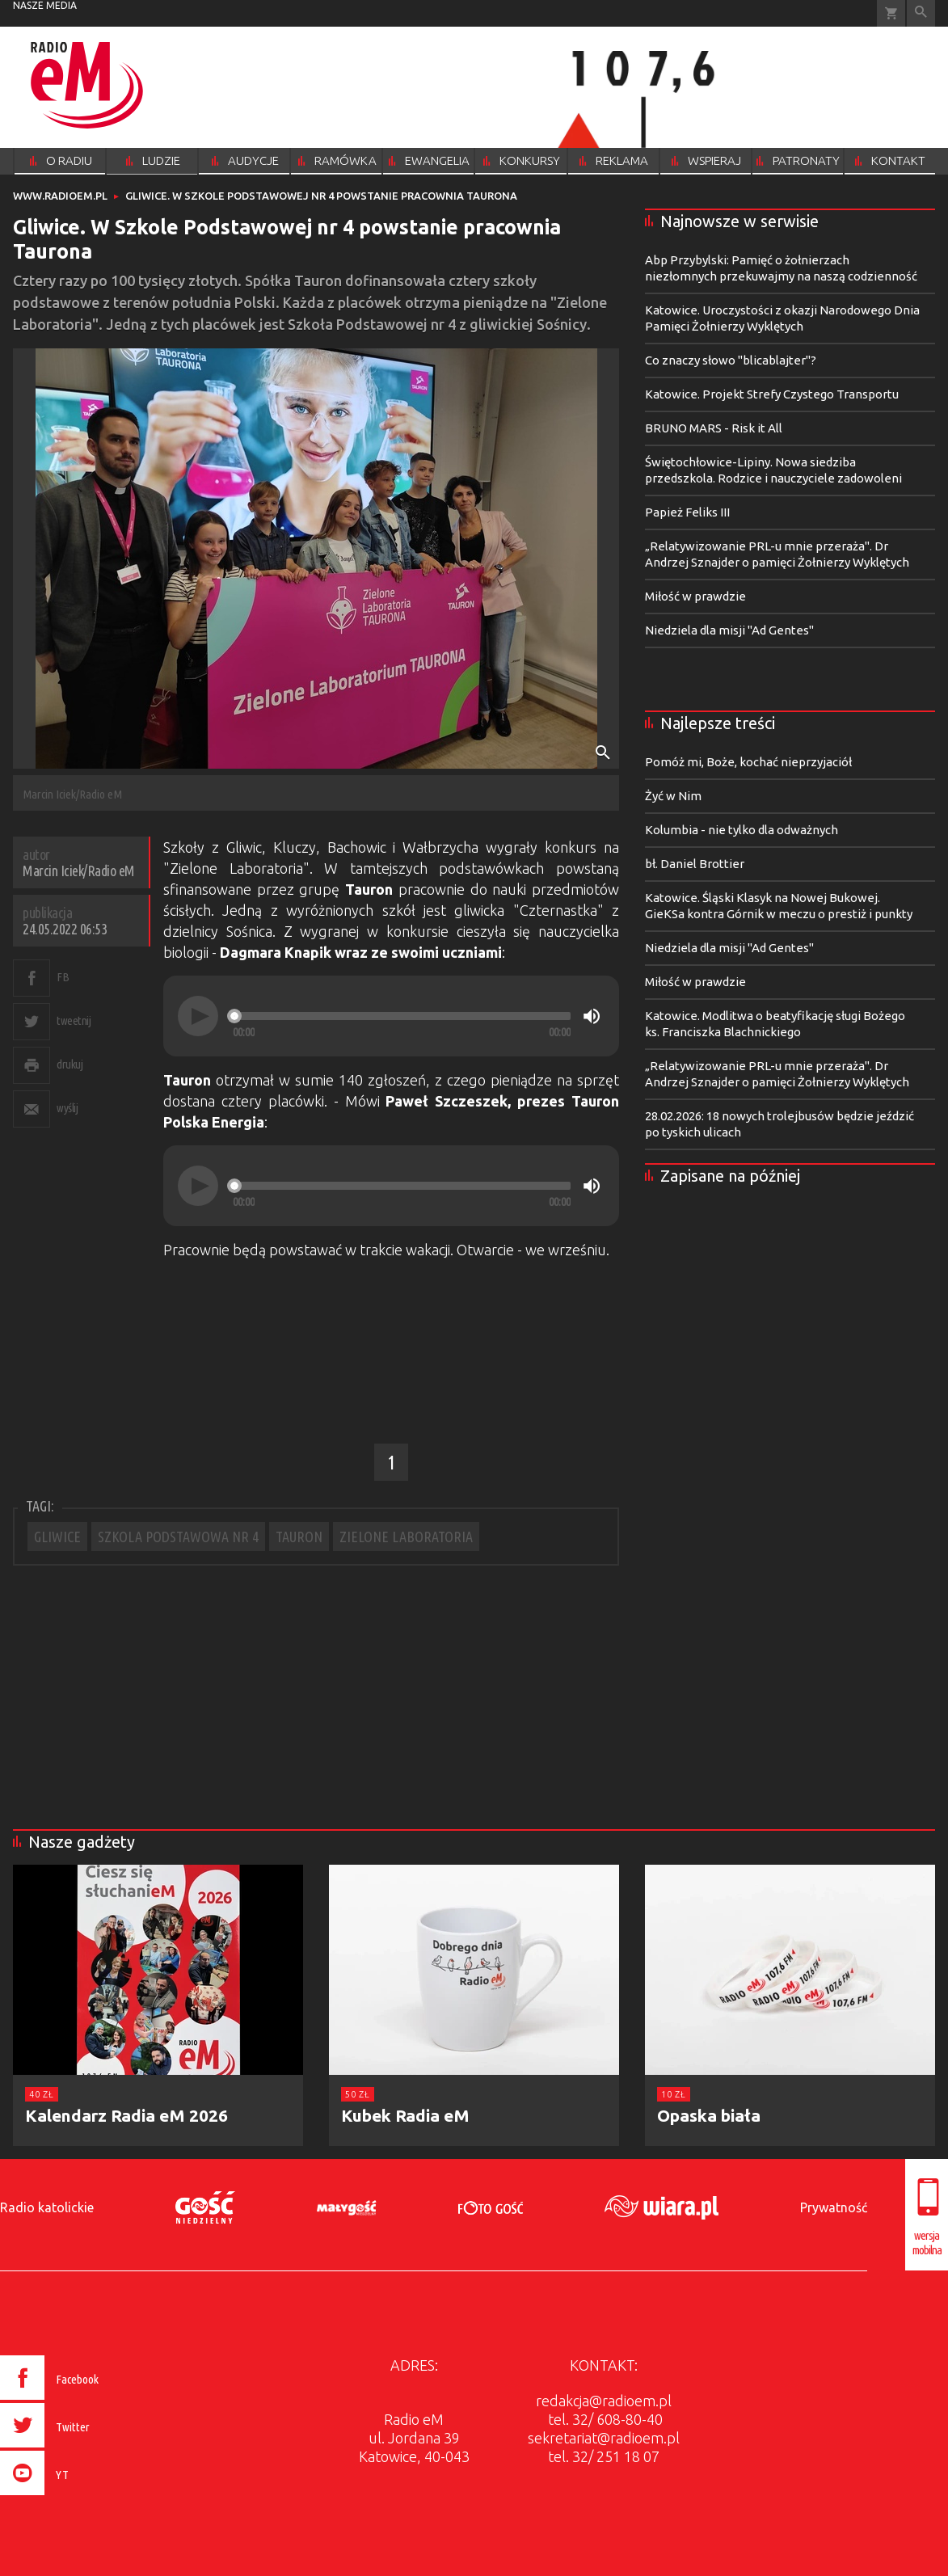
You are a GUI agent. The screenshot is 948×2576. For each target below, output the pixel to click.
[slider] (402, 1016)
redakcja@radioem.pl (604, 2401)
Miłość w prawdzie (695, 596)
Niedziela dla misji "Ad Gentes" (729, 630)
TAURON (299, 1536)
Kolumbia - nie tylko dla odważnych (741, 830)
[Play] (198, 1016)
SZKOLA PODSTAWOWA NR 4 (178, 1536)
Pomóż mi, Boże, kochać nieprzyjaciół (748, 762)
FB (63, 977)
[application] (391, 1016)
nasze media (45, 5)
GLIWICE (57, 1536)
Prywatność (833, 2207)
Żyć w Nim (673, 796)
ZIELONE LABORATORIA (406, 1536)
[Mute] (592, 1016)
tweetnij (74, 1020)
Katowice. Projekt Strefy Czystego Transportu (772, 394)
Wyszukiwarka (921, 13)
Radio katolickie (47, 2207)
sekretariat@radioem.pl (604, 2438)
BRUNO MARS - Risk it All (713, 428)
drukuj (69, 1064)
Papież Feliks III (687, 512)
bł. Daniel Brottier (694, 864)
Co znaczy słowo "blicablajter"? (730, 360)
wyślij (67, 1108)
